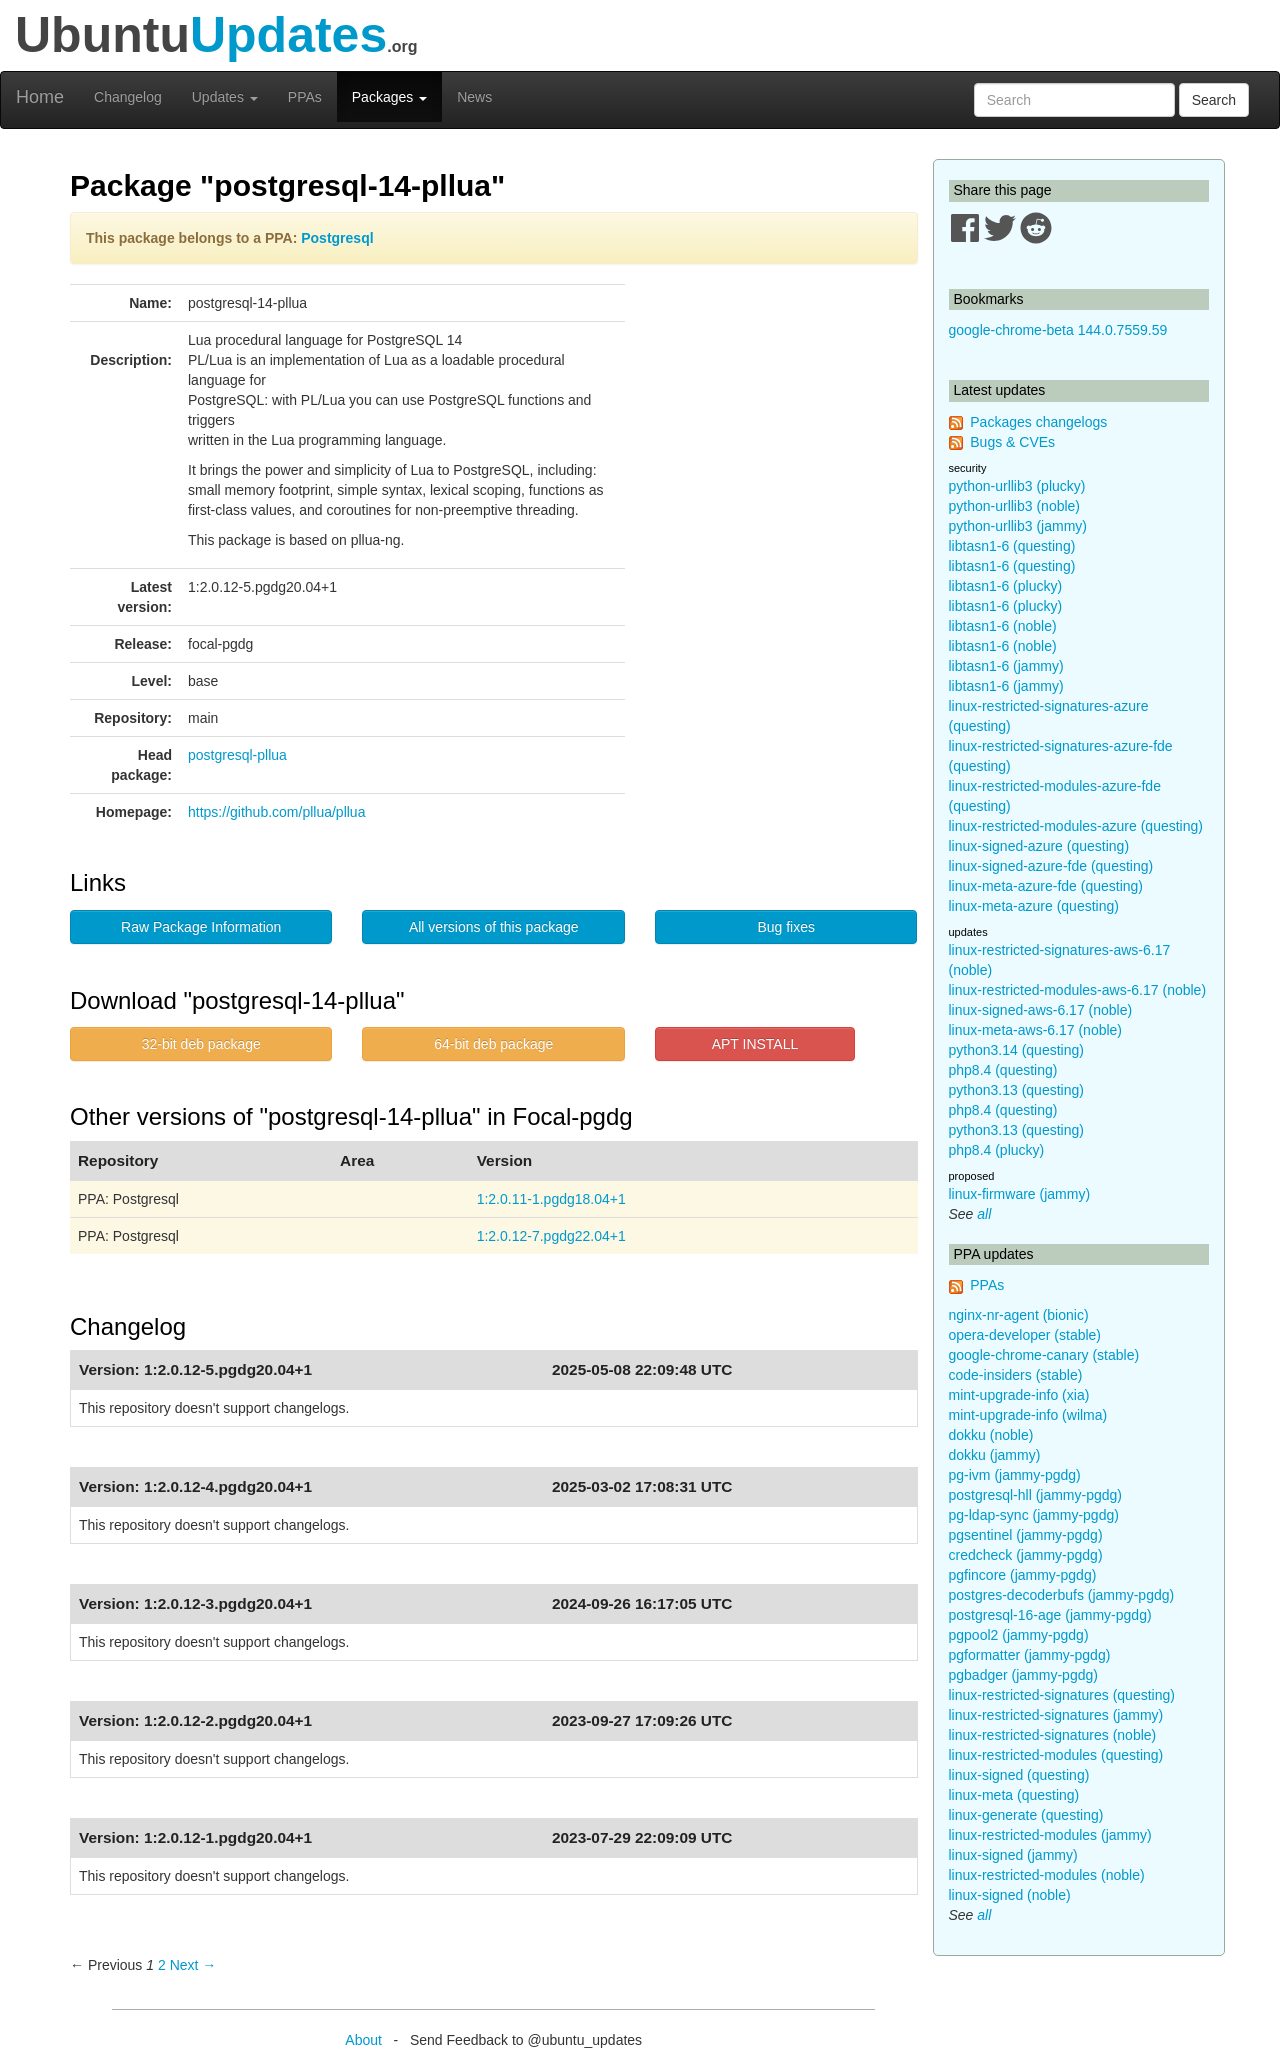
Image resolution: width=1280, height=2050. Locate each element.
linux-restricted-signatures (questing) (1062, 1695)
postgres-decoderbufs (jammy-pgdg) (1062, 1595)
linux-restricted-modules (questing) (1056, 1755)
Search (1214, 100)
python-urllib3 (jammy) (1018, 526)
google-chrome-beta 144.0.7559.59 (1058, 330)
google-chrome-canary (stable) (1044, 1355)
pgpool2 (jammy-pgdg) (1019, 1635)
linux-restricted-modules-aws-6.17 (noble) (1078, 990)
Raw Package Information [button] (201, 927)
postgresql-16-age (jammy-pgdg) (1050, 1615)
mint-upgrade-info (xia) (1019, 1395)
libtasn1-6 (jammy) (1006, 666)
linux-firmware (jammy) (1020, 1194)
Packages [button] (389, 97)
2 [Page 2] (162, 1965)
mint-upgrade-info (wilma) (1028, 1415)
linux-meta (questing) (1014, 1795)
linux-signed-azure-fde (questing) (1051, 866)
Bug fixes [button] (786, 927)
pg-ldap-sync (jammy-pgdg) (1034, 1515)
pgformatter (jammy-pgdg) (1030, 1655)
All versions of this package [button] (494, 927)
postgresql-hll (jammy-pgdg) (1036, 1495)
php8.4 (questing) (1003, 1070)
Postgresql (337, 238)
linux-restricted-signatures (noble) (1053, 1735)
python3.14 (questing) (1016, 1050)
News (474, 97)
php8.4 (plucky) (997, 1150)
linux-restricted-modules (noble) (1047, 1875)
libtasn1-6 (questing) (1012, 546)
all (984, 1214)
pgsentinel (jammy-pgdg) (1026, 1535)
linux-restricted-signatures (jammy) (1056, 1715)
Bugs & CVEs (1012, 442)
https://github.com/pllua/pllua (276, 812)
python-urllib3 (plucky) (1017, 486)
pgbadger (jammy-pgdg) (1023, 1675)
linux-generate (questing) (1026, 1815)
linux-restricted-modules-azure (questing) (1076, 826)
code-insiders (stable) (1016, 1375)
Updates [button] (225, 97)
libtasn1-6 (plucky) (1006, 586)
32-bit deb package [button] (201, 1044)
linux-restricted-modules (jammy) (1050, 1835)
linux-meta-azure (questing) (1034, 906)
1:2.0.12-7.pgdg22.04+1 (551, 1236)
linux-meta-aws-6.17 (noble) (1036, 1030)
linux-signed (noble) (1010, 1895)
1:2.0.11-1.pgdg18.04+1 (551, 1199)
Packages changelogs (1038, 422)
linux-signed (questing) (1019, 1775)
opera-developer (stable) (1025, 1335)
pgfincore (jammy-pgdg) (1023, 1575)
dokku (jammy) (995, 1455)
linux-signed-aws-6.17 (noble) (1041, 1010)
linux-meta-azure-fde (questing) (1046, 886)
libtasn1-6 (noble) (1003, 626)
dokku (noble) (991, 1435)
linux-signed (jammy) (1013, 1855)
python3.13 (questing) (1016, 1090)
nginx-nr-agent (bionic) (1019, 1315)
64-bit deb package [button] (493, 1044)
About (363, 2040)
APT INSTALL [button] (755, 1044)
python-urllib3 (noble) (1015, 506)
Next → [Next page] (193, 1965)
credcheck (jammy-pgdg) (1026, 1555)
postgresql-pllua (237, 755)
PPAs (305, 97)
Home (40, 97)
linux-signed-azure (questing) (1039, 846)
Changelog (128, 97)
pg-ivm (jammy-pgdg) (1015, 1475)
